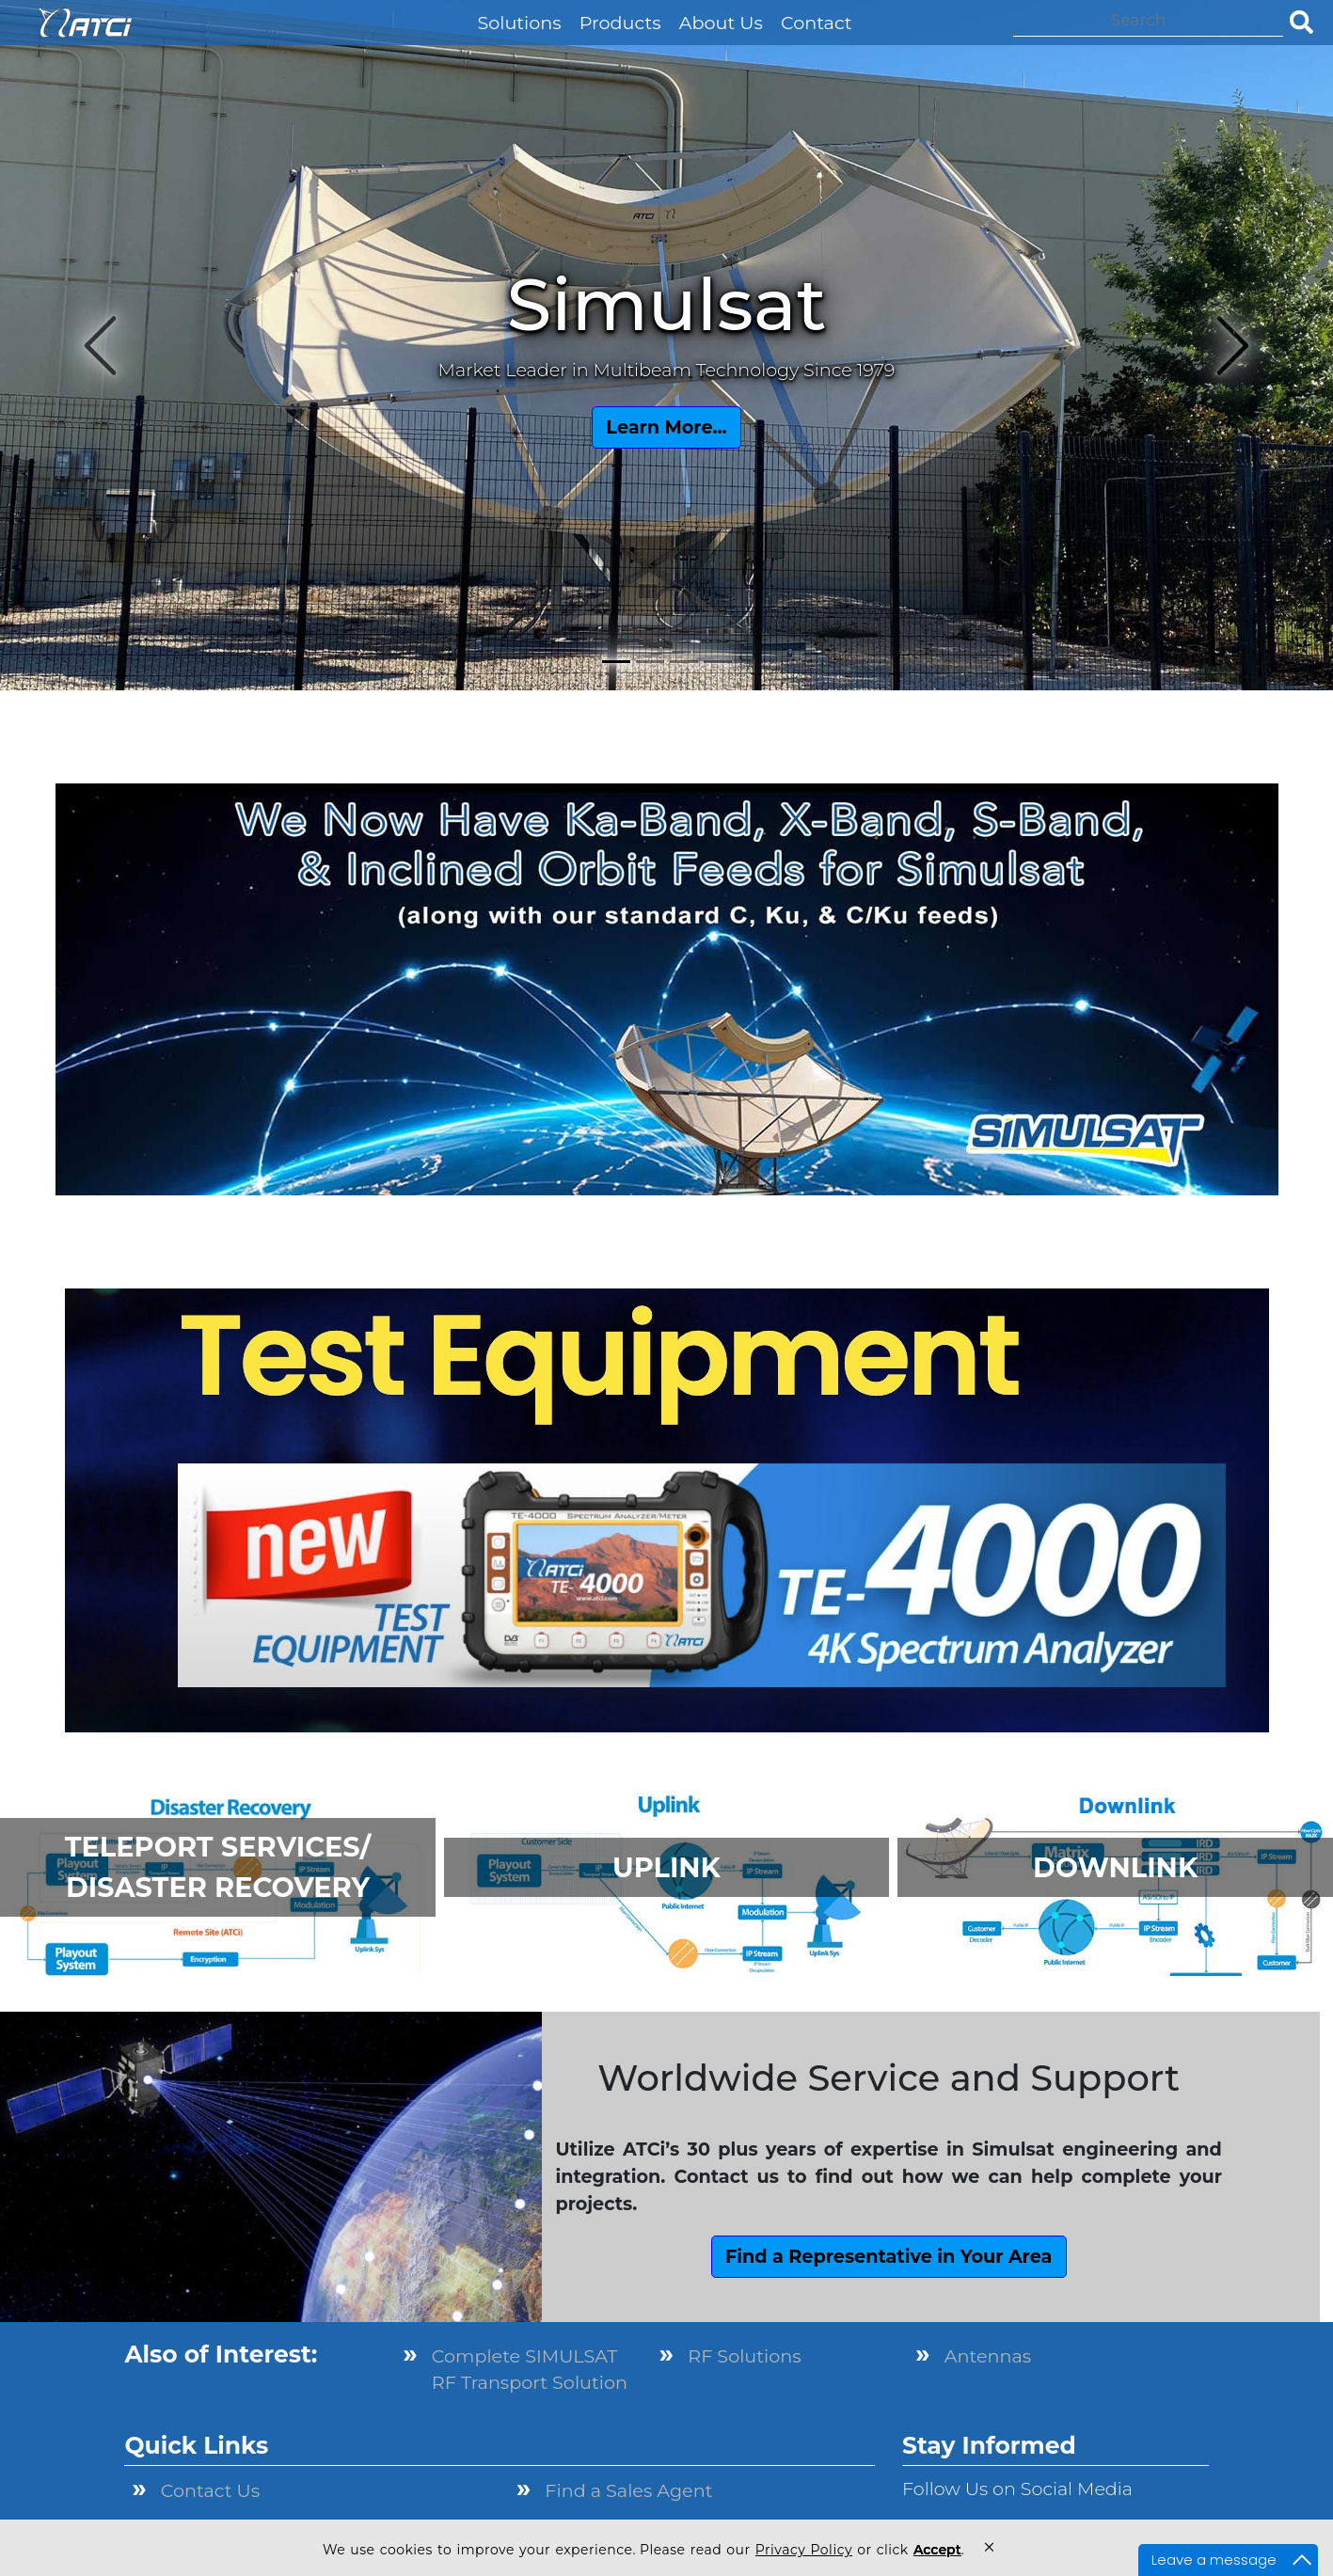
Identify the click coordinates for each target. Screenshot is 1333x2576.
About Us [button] (721, 22)
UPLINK (666, 1867)
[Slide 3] (684, 661)
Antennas (987, 2356)
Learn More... (666, 427)
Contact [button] (816, 22)
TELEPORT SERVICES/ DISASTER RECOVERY (218, 1867)
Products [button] (620, 22)
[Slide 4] (718, 661)
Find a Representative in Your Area (888, 2256)
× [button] (989, 2547)
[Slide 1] (616, 661)
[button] (459, 9)
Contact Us (210, 2490)
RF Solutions (744, 2356)
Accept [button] (937, 2550)
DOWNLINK (1115, 1867)
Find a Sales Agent (628, 2490)
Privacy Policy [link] (803, 2549)
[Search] (1148, 20)
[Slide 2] (650, 661)
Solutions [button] (519, 22)
